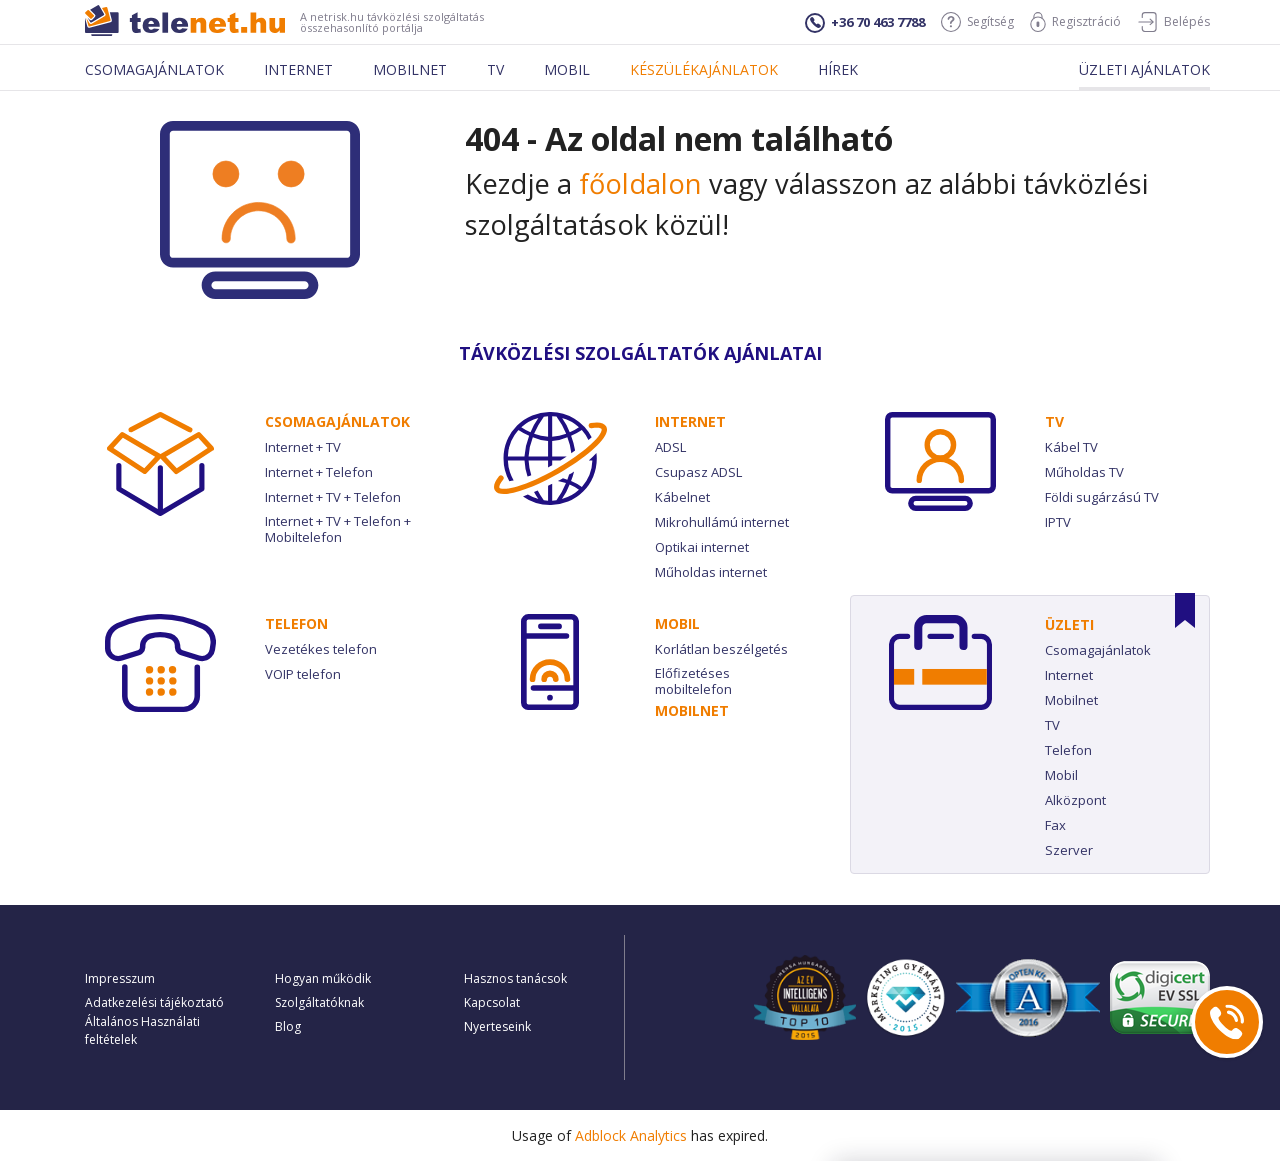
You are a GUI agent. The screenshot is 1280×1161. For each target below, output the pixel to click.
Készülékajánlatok (704, 69)
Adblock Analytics (631, 1135)
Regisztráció (1075, 22)
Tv (495, 69)
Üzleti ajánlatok (1144, 69)
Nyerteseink (497, 1026)
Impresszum (120, 978)
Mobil (567, 69)
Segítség (977, 22)
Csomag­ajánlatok (337, 421)
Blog (288, 1026)
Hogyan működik (323, 978)
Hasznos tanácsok (515, 978)
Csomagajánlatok (154, 69)
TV (1054, 421)
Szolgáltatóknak (319, 1002)
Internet (298, 69)
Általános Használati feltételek (142, 1030)
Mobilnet (410, 69)
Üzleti (1069, 624)
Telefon (296, 623)
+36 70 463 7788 (865, 23)
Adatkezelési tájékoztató (154, 1002)
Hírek (838, 69)
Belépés (1173, 22)
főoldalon (640, 183)
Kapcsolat (492, 1002)
